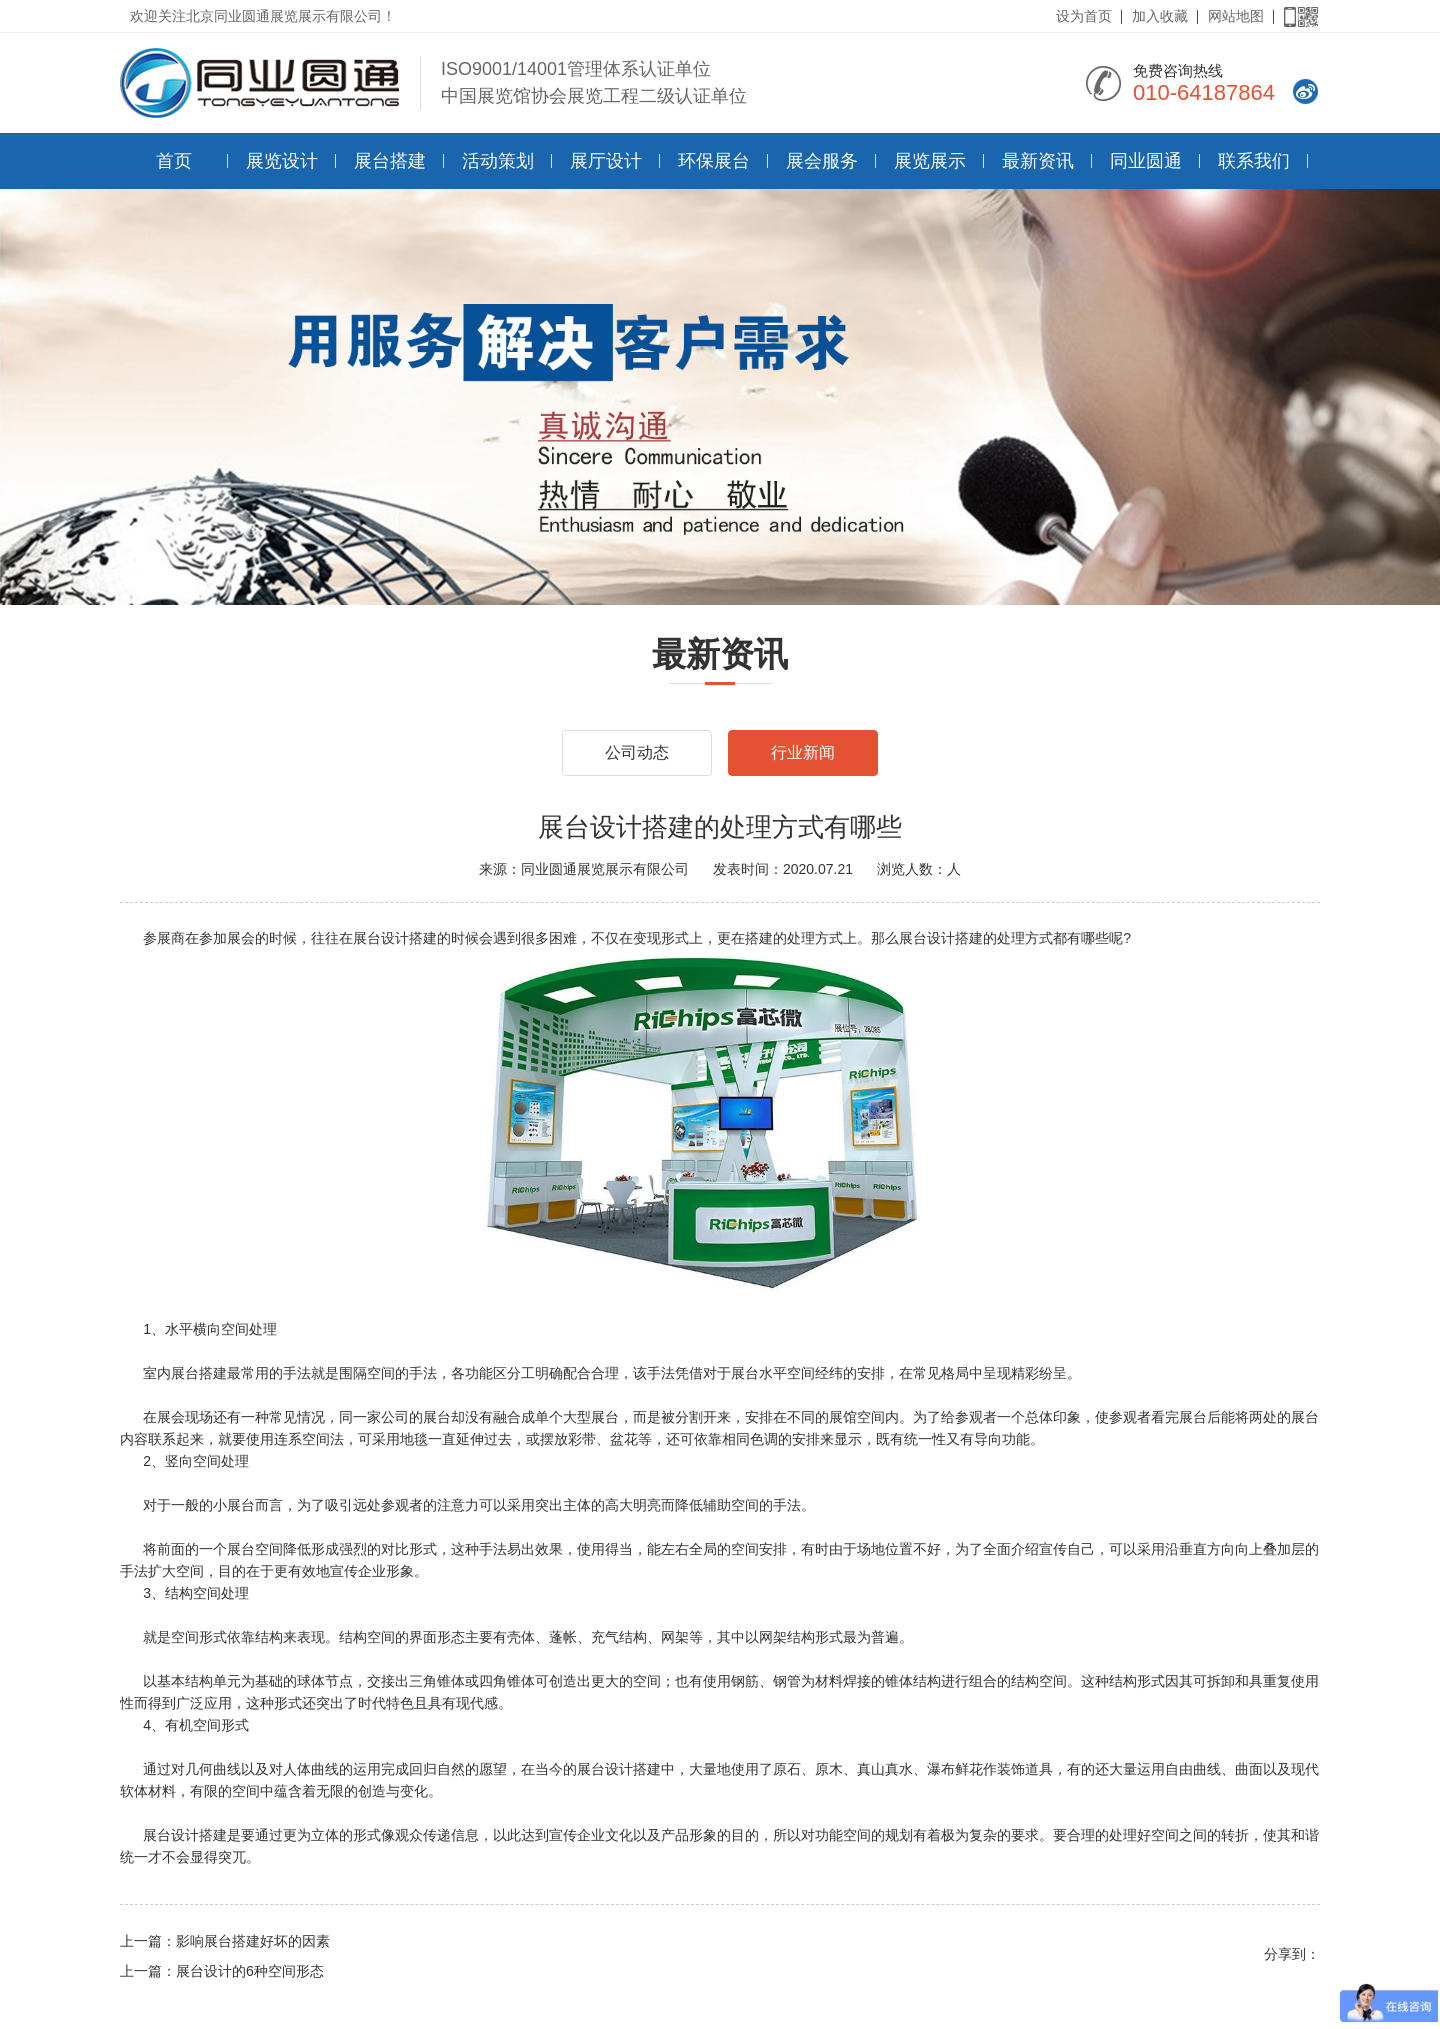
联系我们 (1254, 161)
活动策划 (498, 161)
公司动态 (637, 752)
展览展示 (930, 161)
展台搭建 (390, 161)
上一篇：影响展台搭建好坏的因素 (225, 1941)
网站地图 (1236, 16)
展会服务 (822, 161)
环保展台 (714, 161)
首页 (174, 161)
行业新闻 (803, 752)
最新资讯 (1038, 161)
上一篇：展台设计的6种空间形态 (222, 1971)
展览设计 (282, 161)
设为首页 (1084, 16)
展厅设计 (606, 161)
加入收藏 (1160, 16)
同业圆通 (1146, 161)
